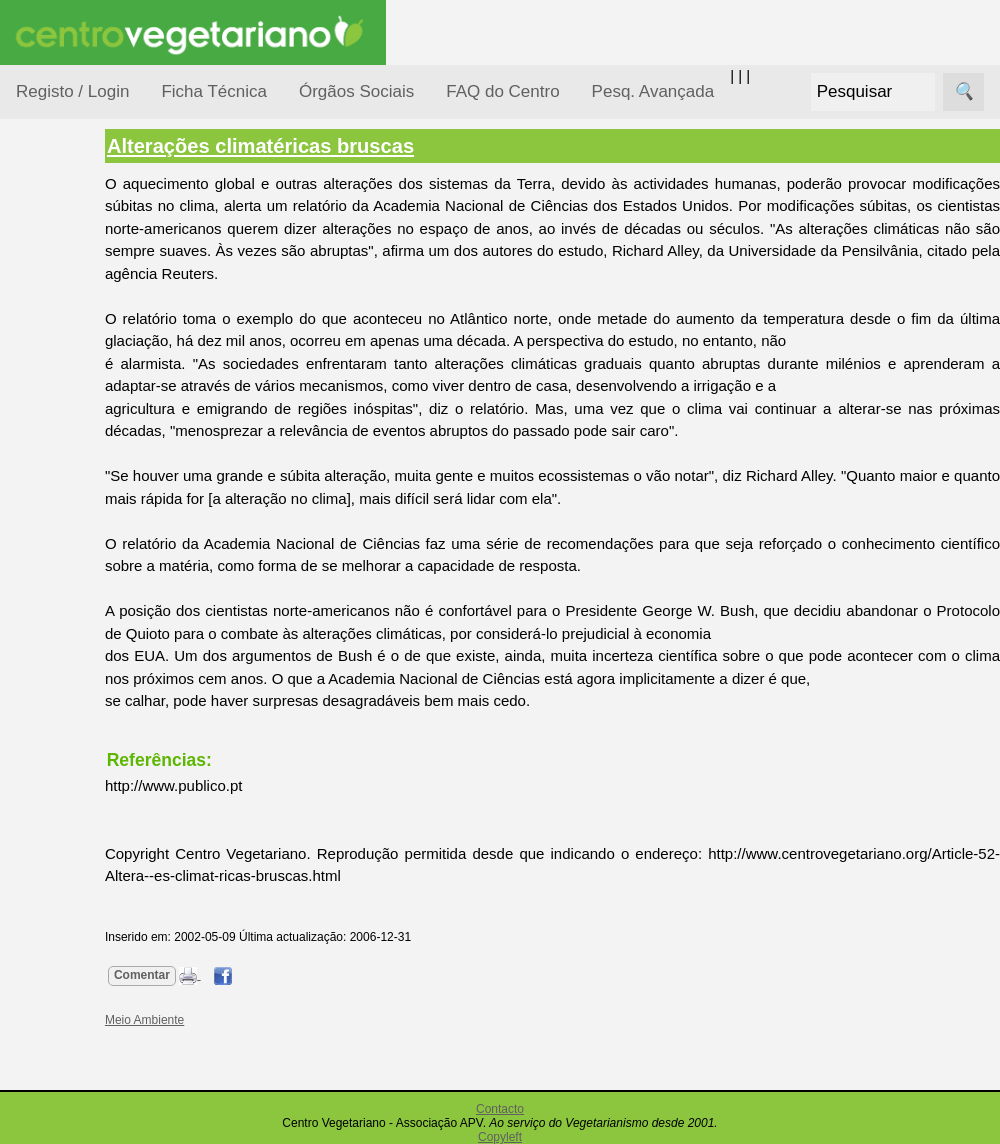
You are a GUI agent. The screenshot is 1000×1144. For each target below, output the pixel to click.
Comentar (237, 975)
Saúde (61, 632)
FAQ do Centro (502, 91)
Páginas (43, 683)
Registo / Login (72, 91)
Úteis (33, 1015)
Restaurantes (108, 1073)
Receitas (93, 773)
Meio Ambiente (89, 478)
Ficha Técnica (214, 91)
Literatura (95, 958)
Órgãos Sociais (356, 91)
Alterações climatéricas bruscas (355, 146)
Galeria (88, 925)
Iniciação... (76, 440)
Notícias (67, 517)
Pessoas (69, 594)
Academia (97, 893)
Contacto (500, 1109)
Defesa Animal (88, 401)
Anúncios (95, 805)
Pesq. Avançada (653, 91)
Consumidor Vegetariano (80, 352)
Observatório (83, 555)
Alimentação (81, 302)
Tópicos (42, 251)
